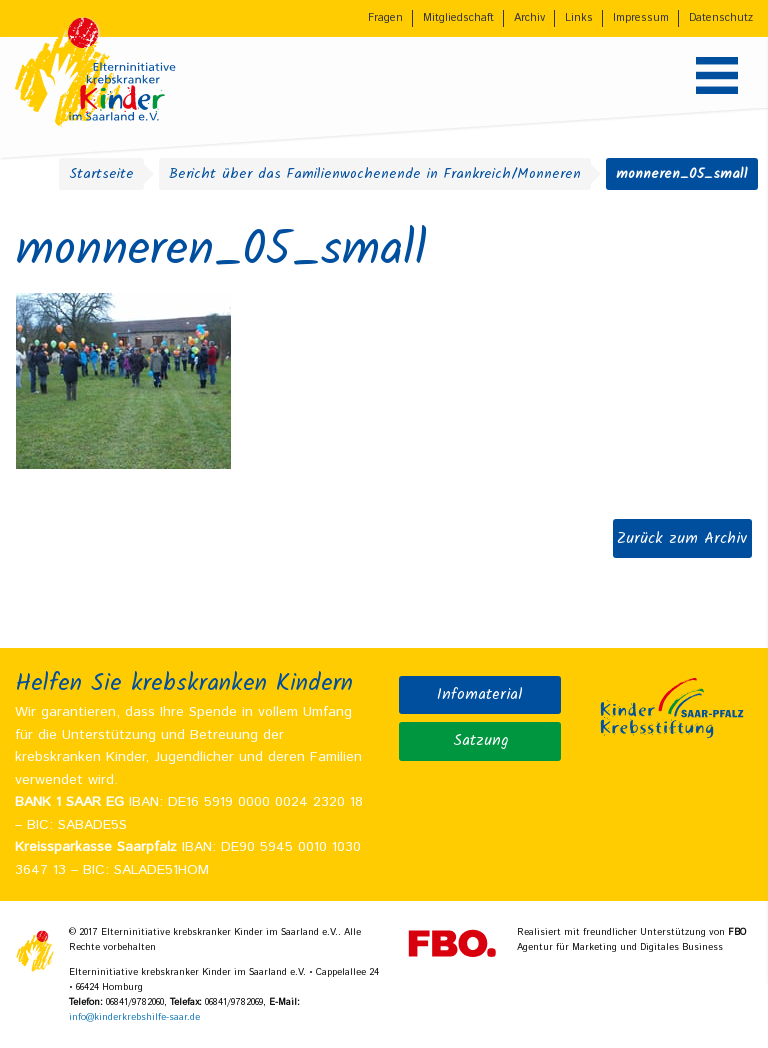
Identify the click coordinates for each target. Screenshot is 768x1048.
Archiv (529, 18)
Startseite (101, 174)
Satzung (480, 741)
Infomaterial (480, 695)
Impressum (641, 18)
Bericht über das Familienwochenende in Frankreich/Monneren (375, 174)
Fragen (385, 18)
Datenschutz (721, 18)
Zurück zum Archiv (682, 538)
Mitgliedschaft (458, 18)
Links (579, 18)
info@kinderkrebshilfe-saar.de (134, 1017)
